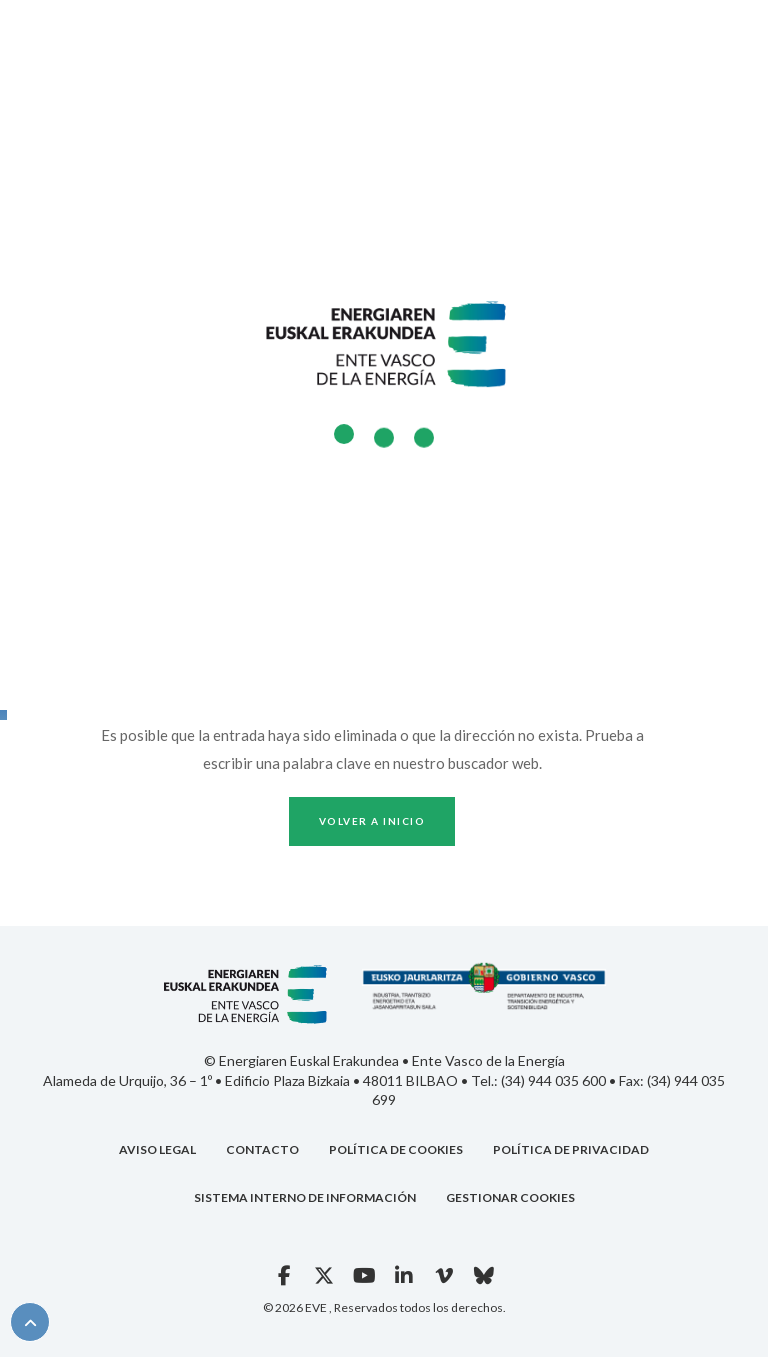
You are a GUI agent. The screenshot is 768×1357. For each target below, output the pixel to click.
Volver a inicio (372, 821)
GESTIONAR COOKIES (510, 1197)
